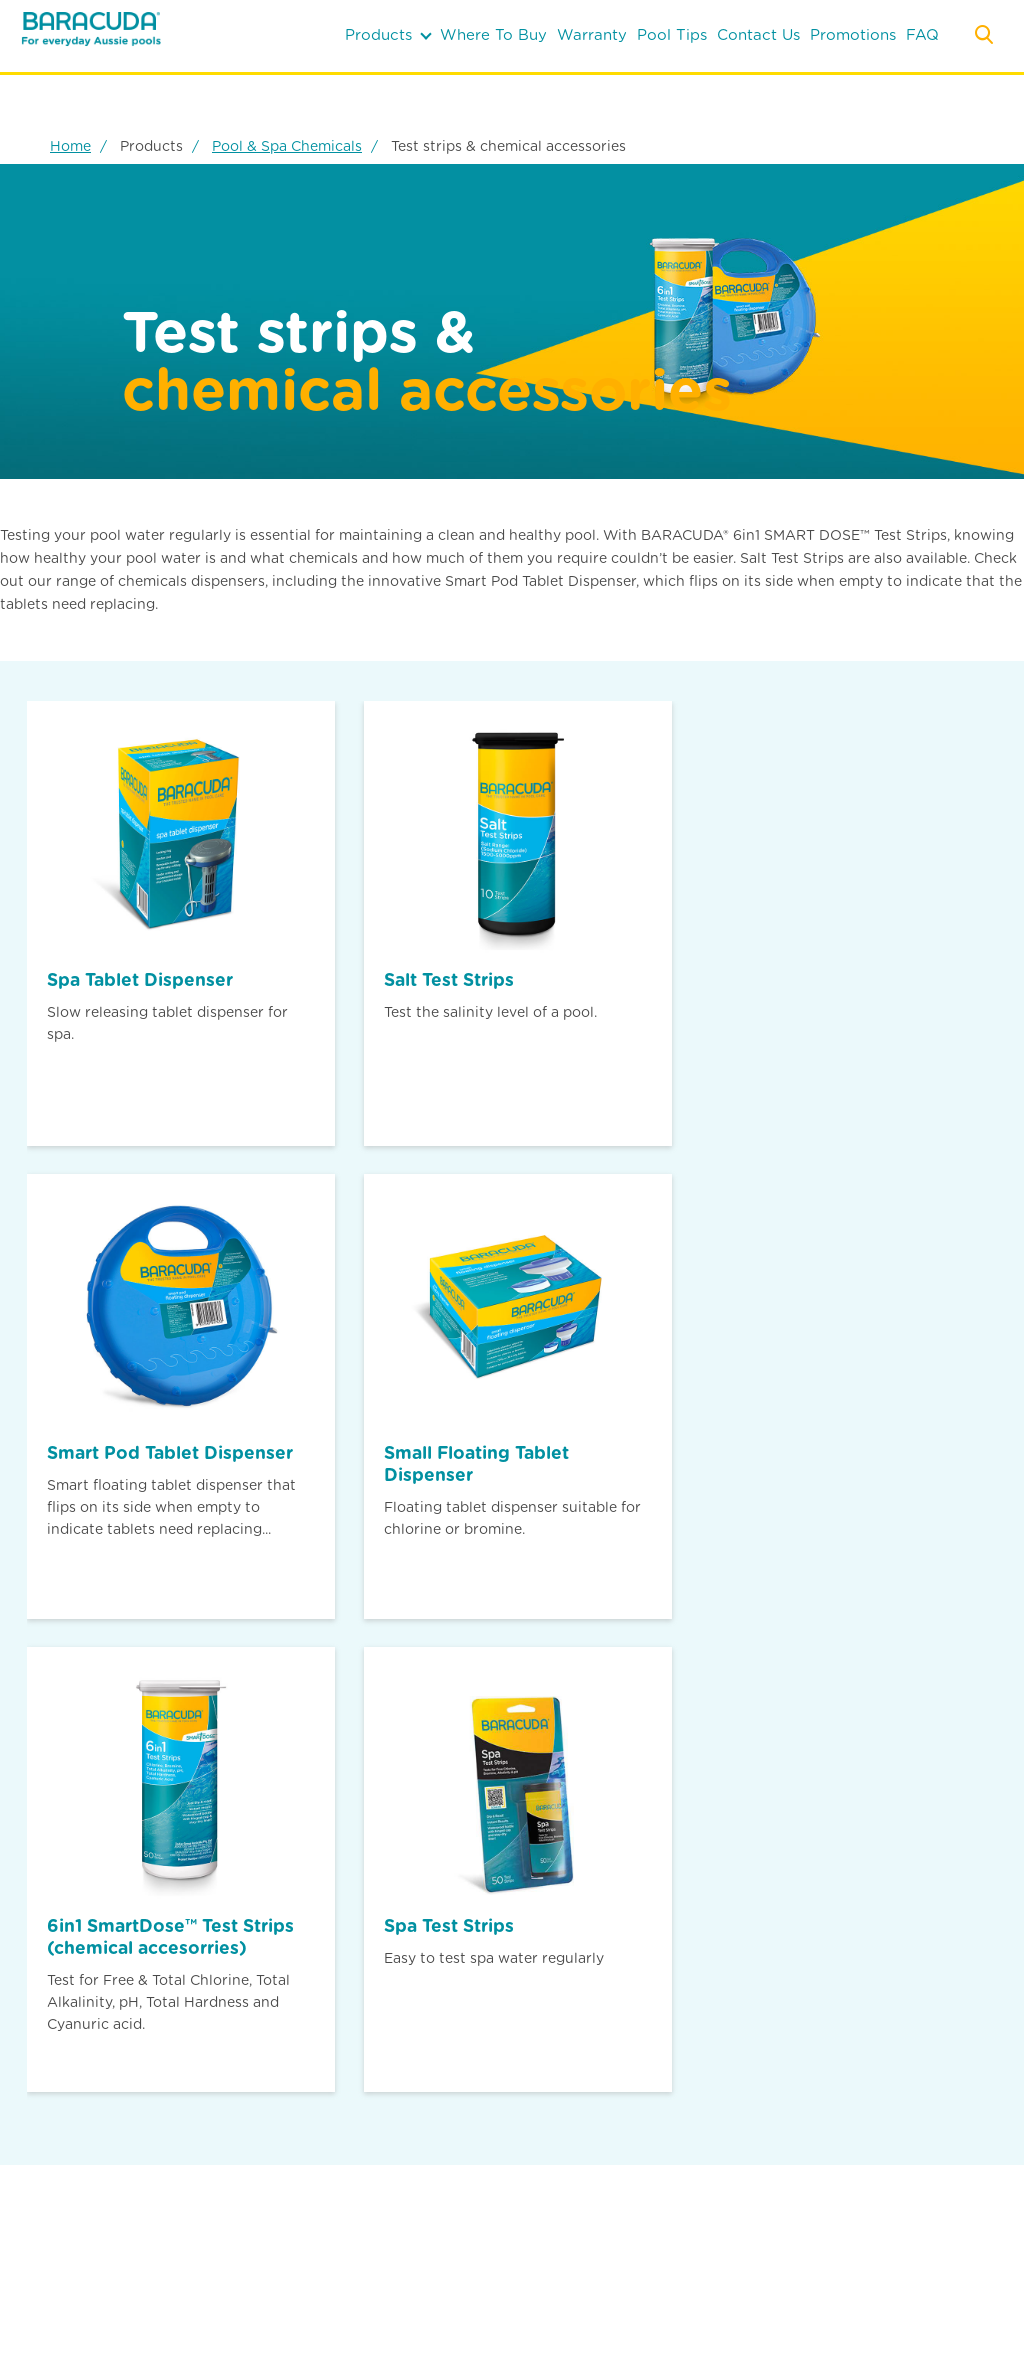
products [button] (388, 35)
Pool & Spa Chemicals (287, 146)
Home (70, 146)
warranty (592, 35)
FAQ (922, 35)
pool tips (672, 35)
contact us (758, 35)
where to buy (493, 35)
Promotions (853, 35)
